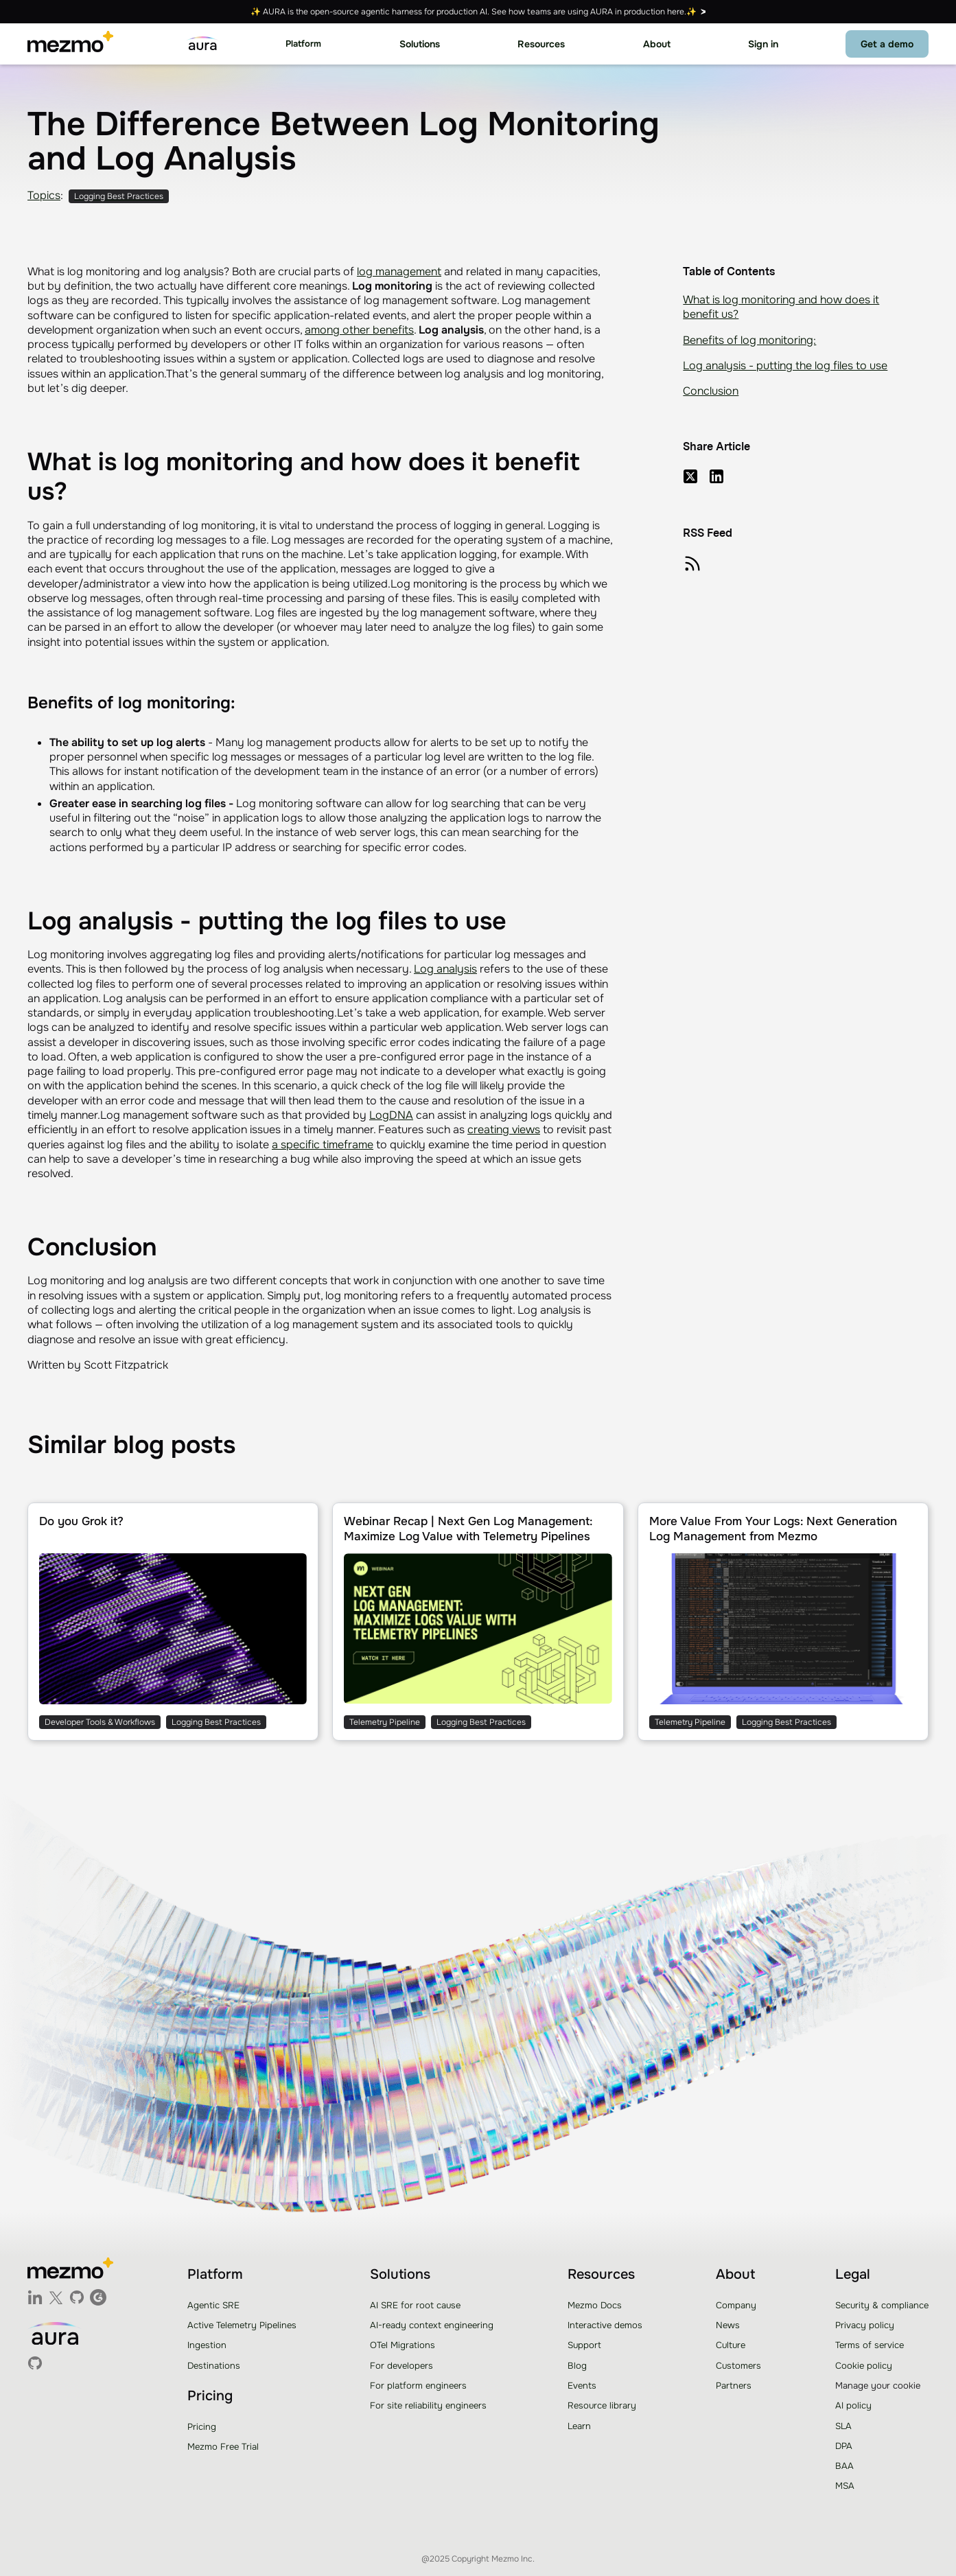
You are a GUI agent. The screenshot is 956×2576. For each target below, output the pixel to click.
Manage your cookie (877, 2385)
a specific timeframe (322, 1144)
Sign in (763, 44)
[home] (70, 44)
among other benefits (359, 330)
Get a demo (887, 44)
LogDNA (391, 1115)
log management (399, 271)
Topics (43, 195)
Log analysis (445, 969)
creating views (503, 1129)
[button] (303, 44)
